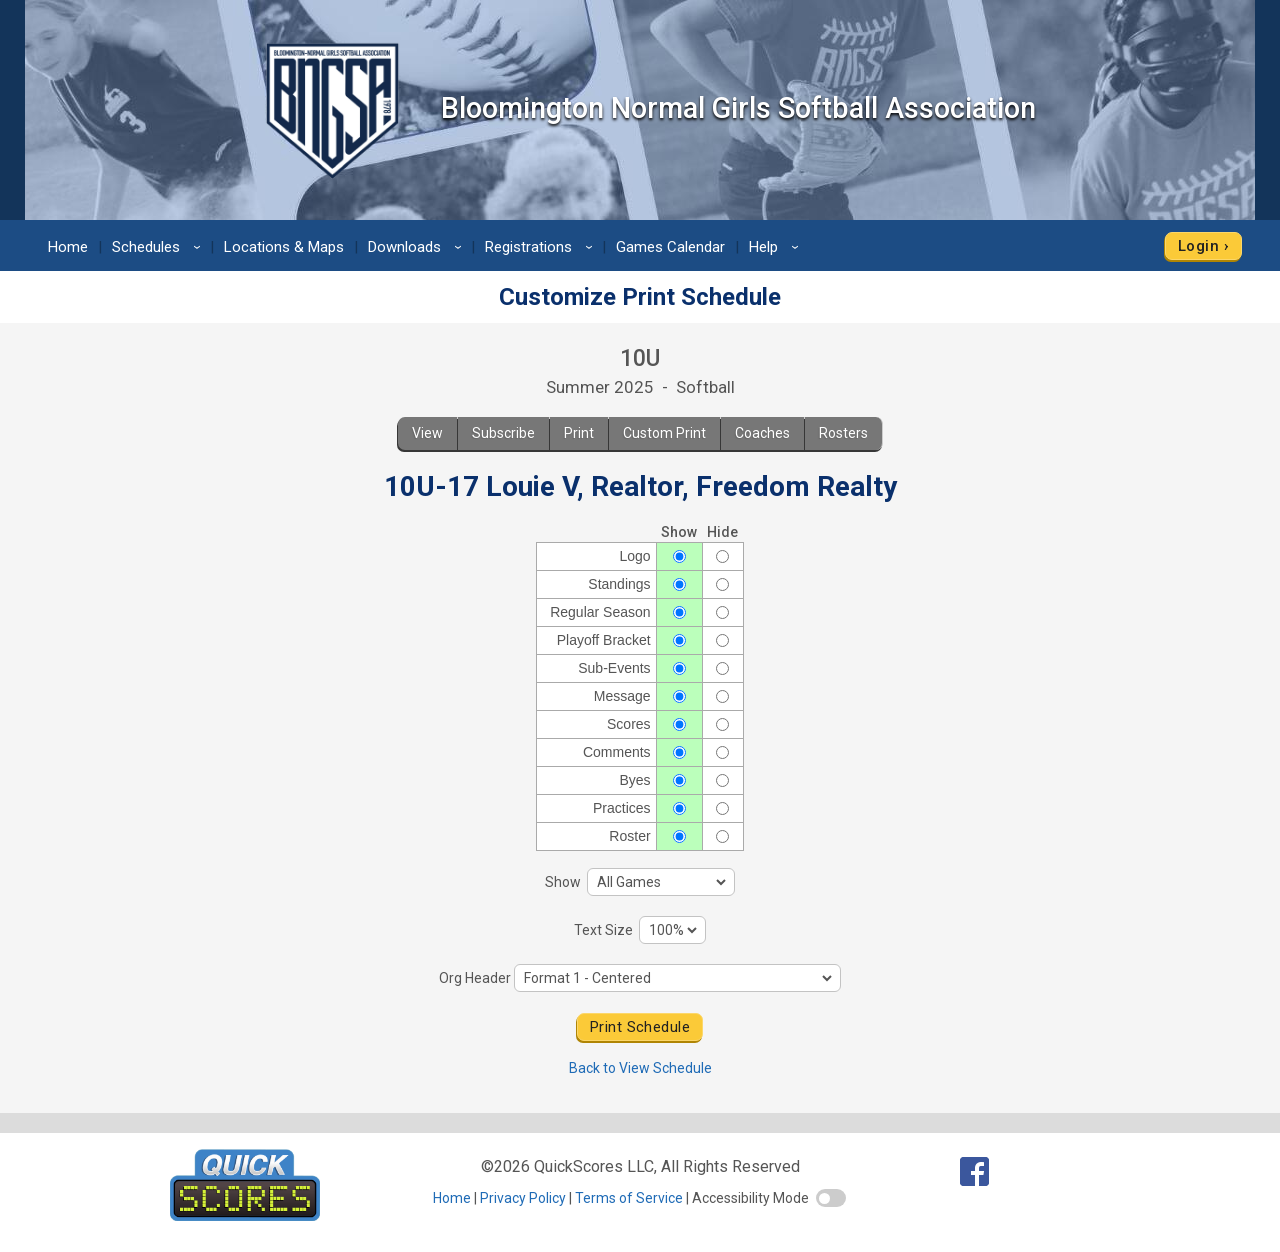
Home (68, 247)
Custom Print (664, 433)
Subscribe (503, 433)
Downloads (418, 247)
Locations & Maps (284, 247)
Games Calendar (670, 247)
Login (1198, 246)
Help (777, 247)
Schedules (159, 247)
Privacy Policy (523, 1198)
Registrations (542, 247)
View (427, 433)
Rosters (843, 433)
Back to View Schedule (640, 1068)
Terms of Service (629, 1198)
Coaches (762, 433)
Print (579, 433)
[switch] (831, 1198)
